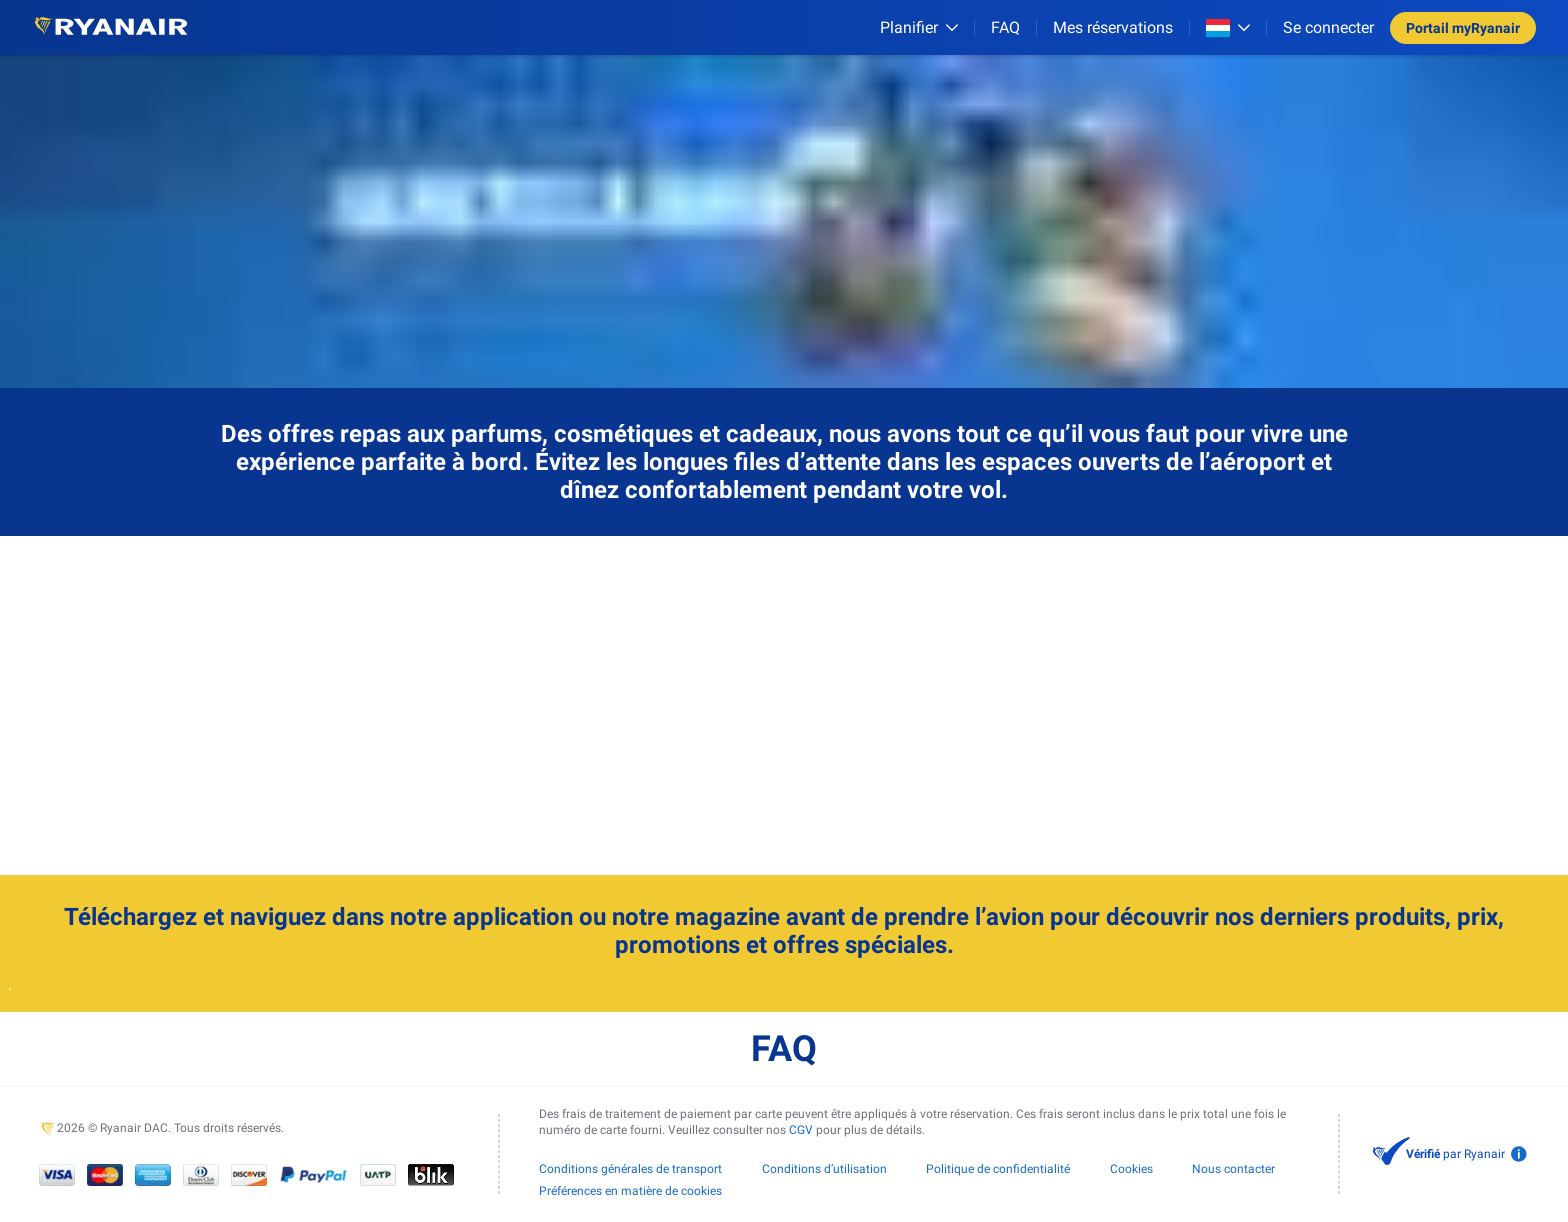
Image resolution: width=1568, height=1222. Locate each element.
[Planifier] (919, 27)
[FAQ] (1005, 27)
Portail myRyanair (1463, 28)
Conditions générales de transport (630, 1169)
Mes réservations (1113, 27)
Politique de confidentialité (998, 1169)
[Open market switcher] (1228, 28)
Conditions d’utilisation (824, 1169)
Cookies (1131, 1169)
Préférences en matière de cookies (630, 1191)
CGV (801, 1130)
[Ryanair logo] (111, 27)
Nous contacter (1233, 1169)
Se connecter (1328, 27)
